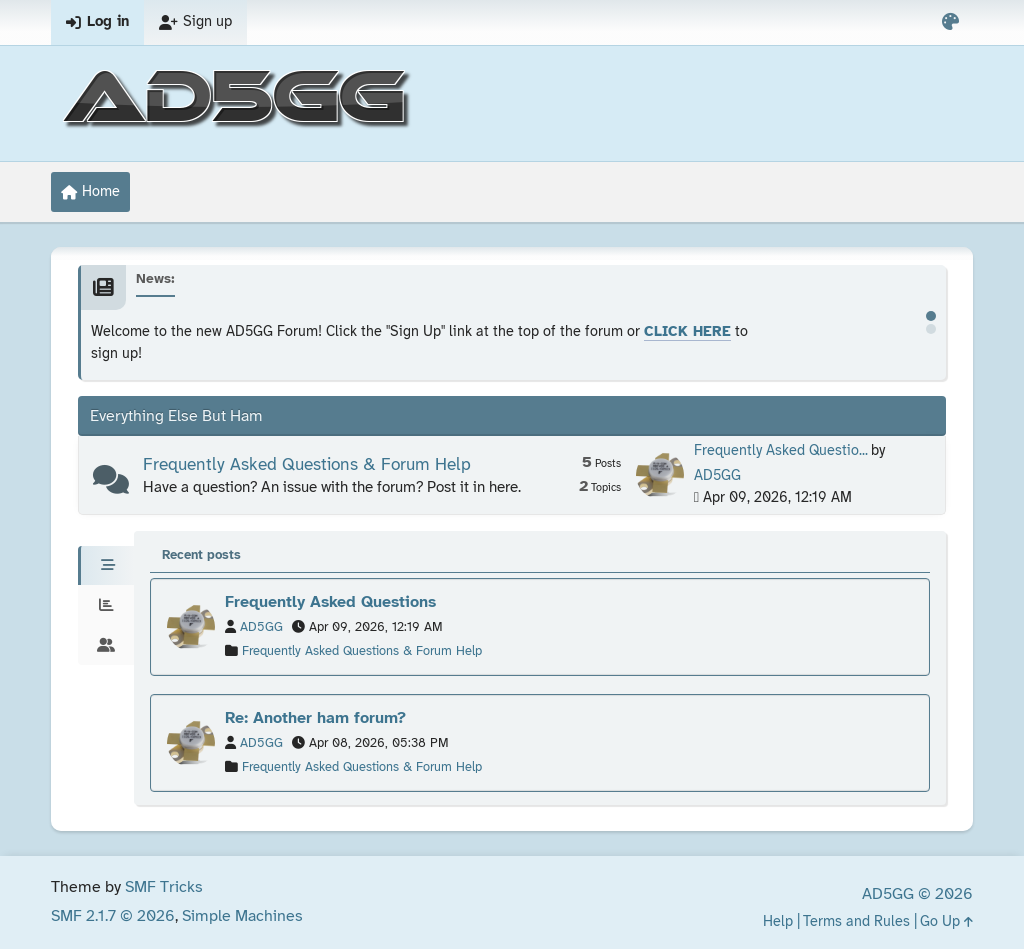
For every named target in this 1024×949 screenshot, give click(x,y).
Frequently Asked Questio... (781, 451)
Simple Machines (242, 916)
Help (778, 922)
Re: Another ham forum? (315, 718)
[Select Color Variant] (950, 22)
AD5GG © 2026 (917, 894)
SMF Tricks (164, 887)
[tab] (106, 566)
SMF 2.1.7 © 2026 (113, 916)
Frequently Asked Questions (330, 602)
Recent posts (201, 555)
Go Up (946, 922)
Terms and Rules (856, 922)
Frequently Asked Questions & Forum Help (307, 465)
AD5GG (717, 476)
